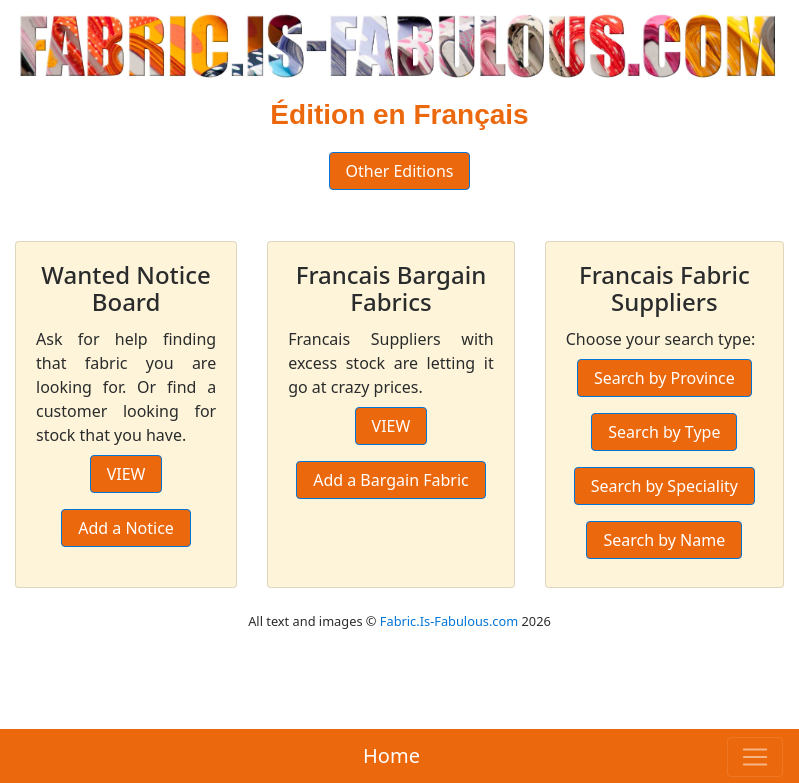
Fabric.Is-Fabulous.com (449, 621)
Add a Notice (126, 528)
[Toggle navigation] (755, 757)
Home (391, 755)
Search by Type (664, 432)
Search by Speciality (664, 486)
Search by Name (664, 540)
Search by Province (664, 378)
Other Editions (400, 171)
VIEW (126, 474)
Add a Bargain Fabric (391, 480)
